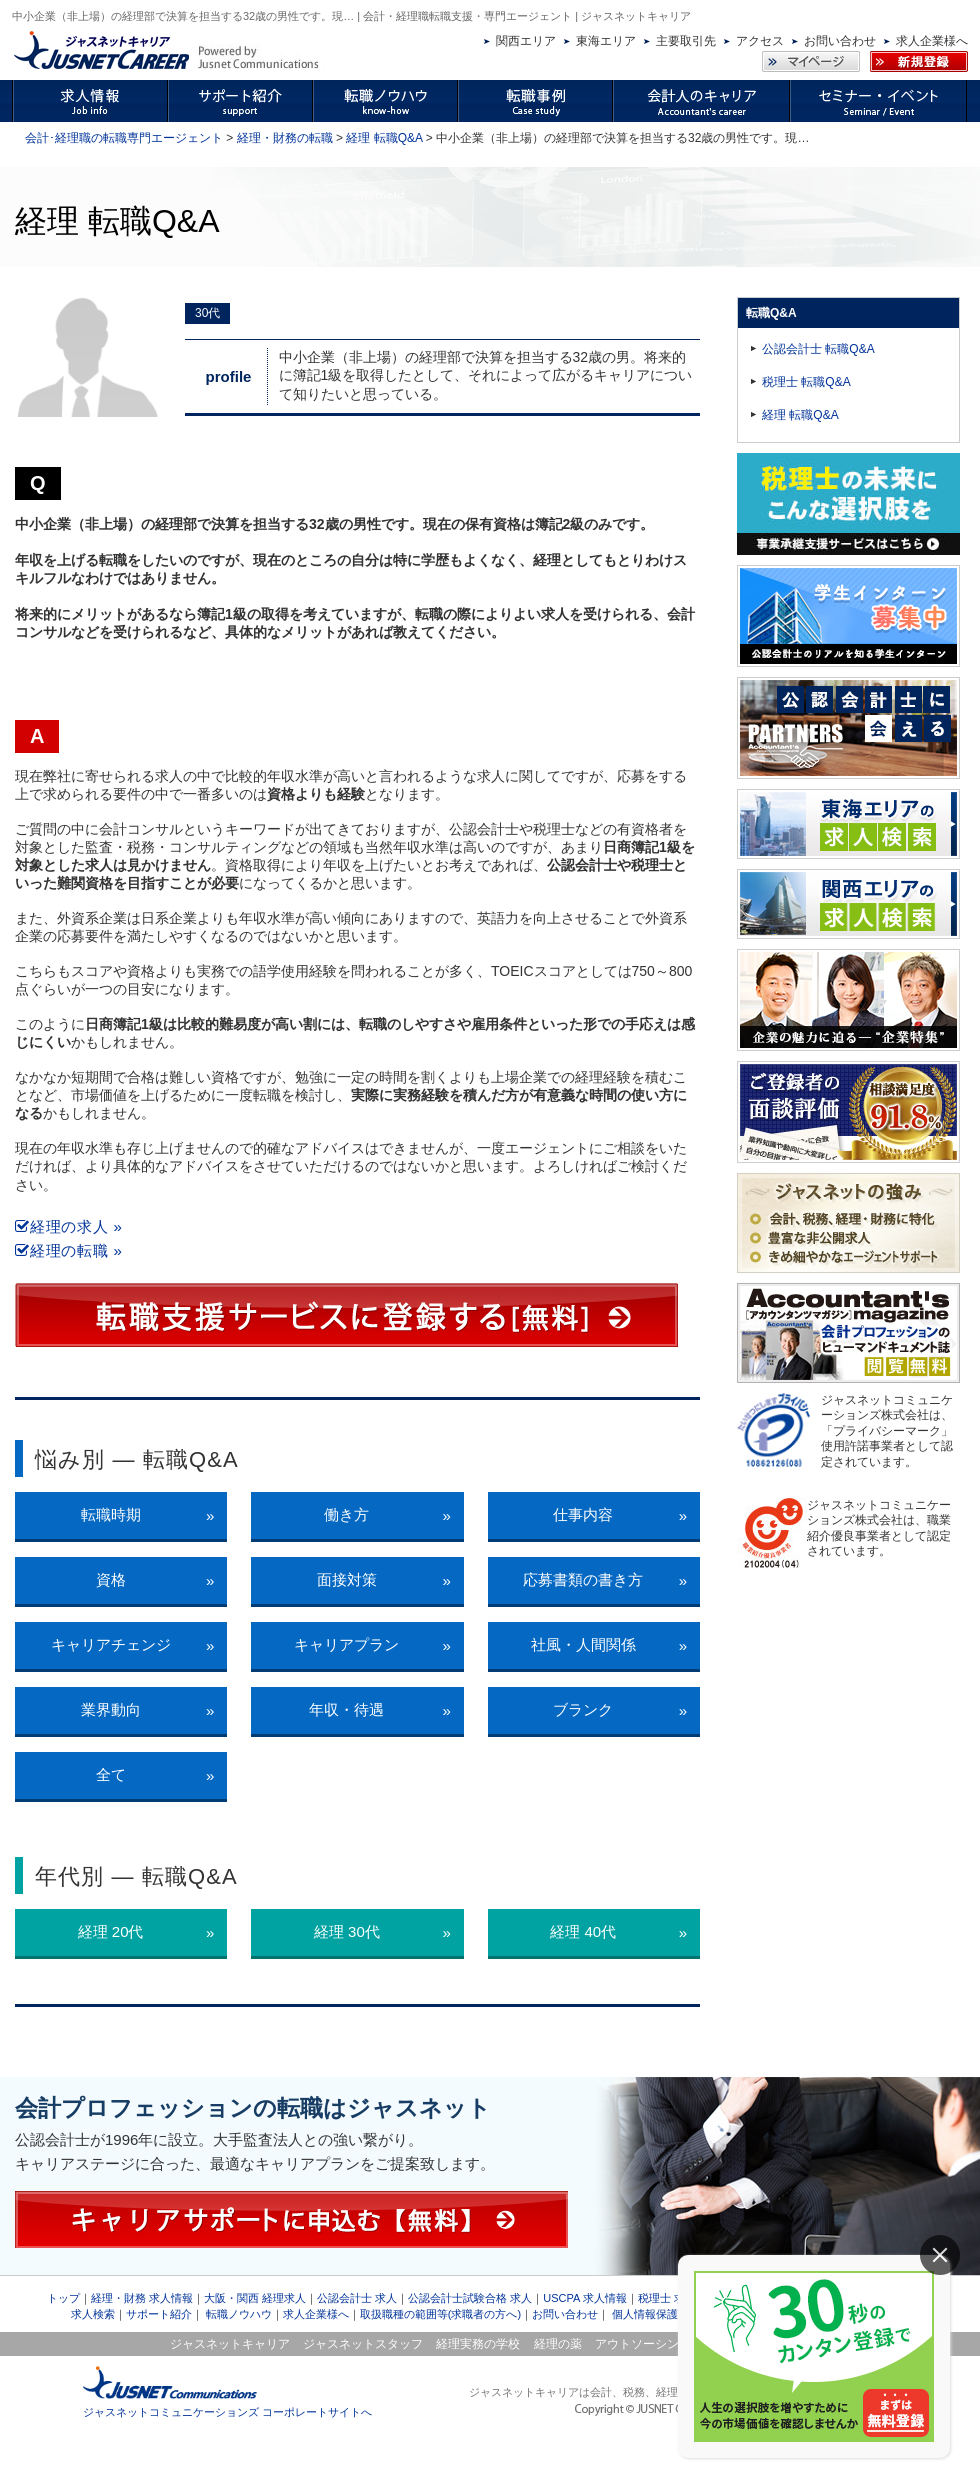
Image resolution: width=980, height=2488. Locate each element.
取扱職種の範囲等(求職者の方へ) (440, 2314)
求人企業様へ (932, 41)
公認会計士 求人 (357, 2298)
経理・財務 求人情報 (142, 2298)
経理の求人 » (69, 1226)
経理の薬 (558, 2344)
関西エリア (526, 41)
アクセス (760, 41)
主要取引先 (686, 41)
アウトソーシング (643, 2344)
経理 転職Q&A (384, 138)
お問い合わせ (840, 41)
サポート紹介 (159, 2314)
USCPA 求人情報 (585, 2298)
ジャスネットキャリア (230, 2344)
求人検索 (93, 2314)
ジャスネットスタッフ (363, 2344)
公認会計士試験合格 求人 (470, 2298)
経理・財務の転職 (285, 138)
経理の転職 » (69, 1250)
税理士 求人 (667, 2298)
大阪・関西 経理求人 (255, 2298)
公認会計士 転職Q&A (818, 349)
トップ (63, 2298)
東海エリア (606, 41)
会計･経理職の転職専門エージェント (124, 138)
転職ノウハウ (239, 2314)
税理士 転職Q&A (806, 382)
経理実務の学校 (478, 2344)
